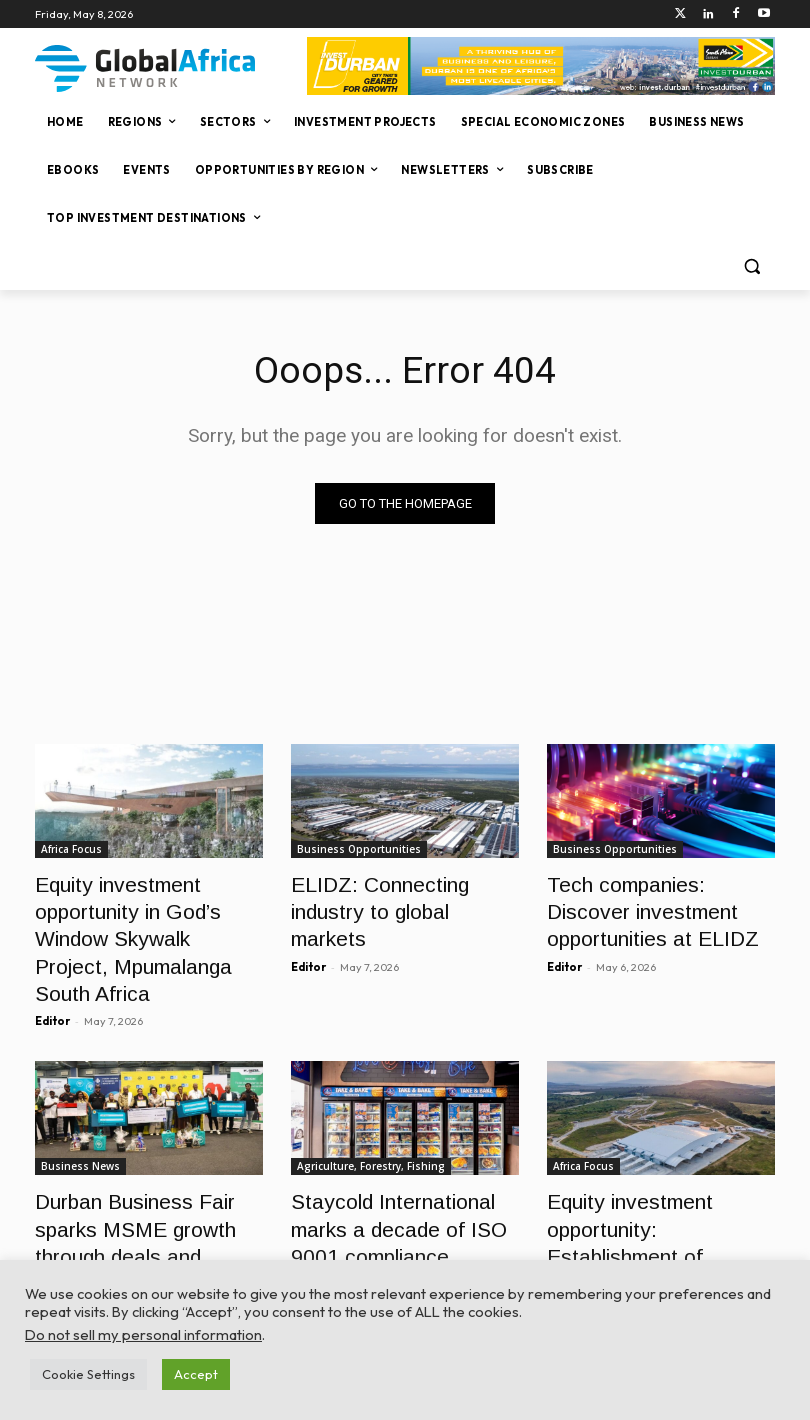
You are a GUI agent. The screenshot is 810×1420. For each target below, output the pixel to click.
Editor (52, 974)
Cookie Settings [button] (88, 1374)
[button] (751, 266)
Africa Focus (71, 850)
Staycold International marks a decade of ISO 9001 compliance (403, 1173)
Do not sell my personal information (143, 1334)
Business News (80, 1119)
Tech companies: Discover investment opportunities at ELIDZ (653, 904)
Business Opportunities (359, 850)
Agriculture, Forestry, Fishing (371, 1119)
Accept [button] (196, 1374)
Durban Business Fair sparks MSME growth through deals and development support (145, 1173)
